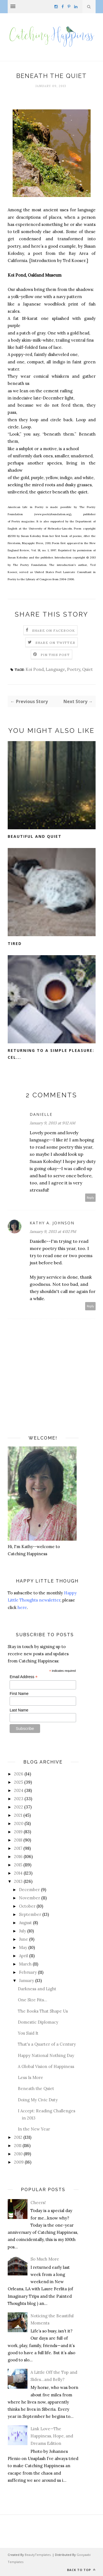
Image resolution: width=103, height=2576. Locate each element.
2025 (18, 1782)
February (28, 1972)
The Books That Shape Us (43, 2011)
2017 (18, 1848)
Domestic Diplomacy (38, 2022)
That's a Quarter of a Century (47, 2044)
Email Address (24, 1676)
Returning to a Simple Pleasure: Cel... (51, 1054)
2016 (18, 1856)
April (23, 1955)
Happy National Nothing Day (46, 2055)
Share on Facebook (53, 630)
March (25, 1964)
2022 (18, 1807)
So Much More (44, 2259)
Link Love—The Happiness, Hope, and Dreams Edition (51, 2436)
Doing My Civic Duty (38, 2099)
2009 (19, 2162)
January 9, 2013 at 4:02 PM (53, 1231)
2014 (18, 1873)
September (30, 1914)
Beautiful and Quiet (35, 836)
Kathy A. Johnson (52, 1222)
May (23, 1947)
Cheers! (38, 2202)
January (26, 1980)
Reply (90, 1197)
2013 (18, 1881)
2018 (18, 1840)
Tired (15, 943)
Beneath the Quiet (36, 2088)
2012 (18, 2137)
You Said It (28, 2033)
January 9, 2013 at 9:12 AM (52, 1122)
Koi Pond (35, 669)
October (27, 1906)
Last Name (19, 1710)
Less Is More (30, 2077)
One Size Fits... (32, 1999)
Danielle (41, 1114)
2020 (18, 1823)
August (25, 1922)
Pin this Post (55, 655)
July (22, 1931)
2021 (18, 1815)
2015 (18, 1864)
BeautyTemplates (38, 2555)
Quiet (87, 669)
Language (55, 669)
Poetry (73, 669)
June (23, 1939)
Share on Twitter (55, 643)
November (29, 1897)
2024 (18, 1790)
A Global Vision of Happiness (46, 2066)
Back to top (81, 2570)
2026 (18, 1773)
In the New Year (34, 2129)
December (29, 1889)
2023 (18, 1798)
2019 (18, 1831)
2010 (18, 2153)
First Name (19, 1693)
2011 (17, 2145)
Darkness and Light (37, 1988)
